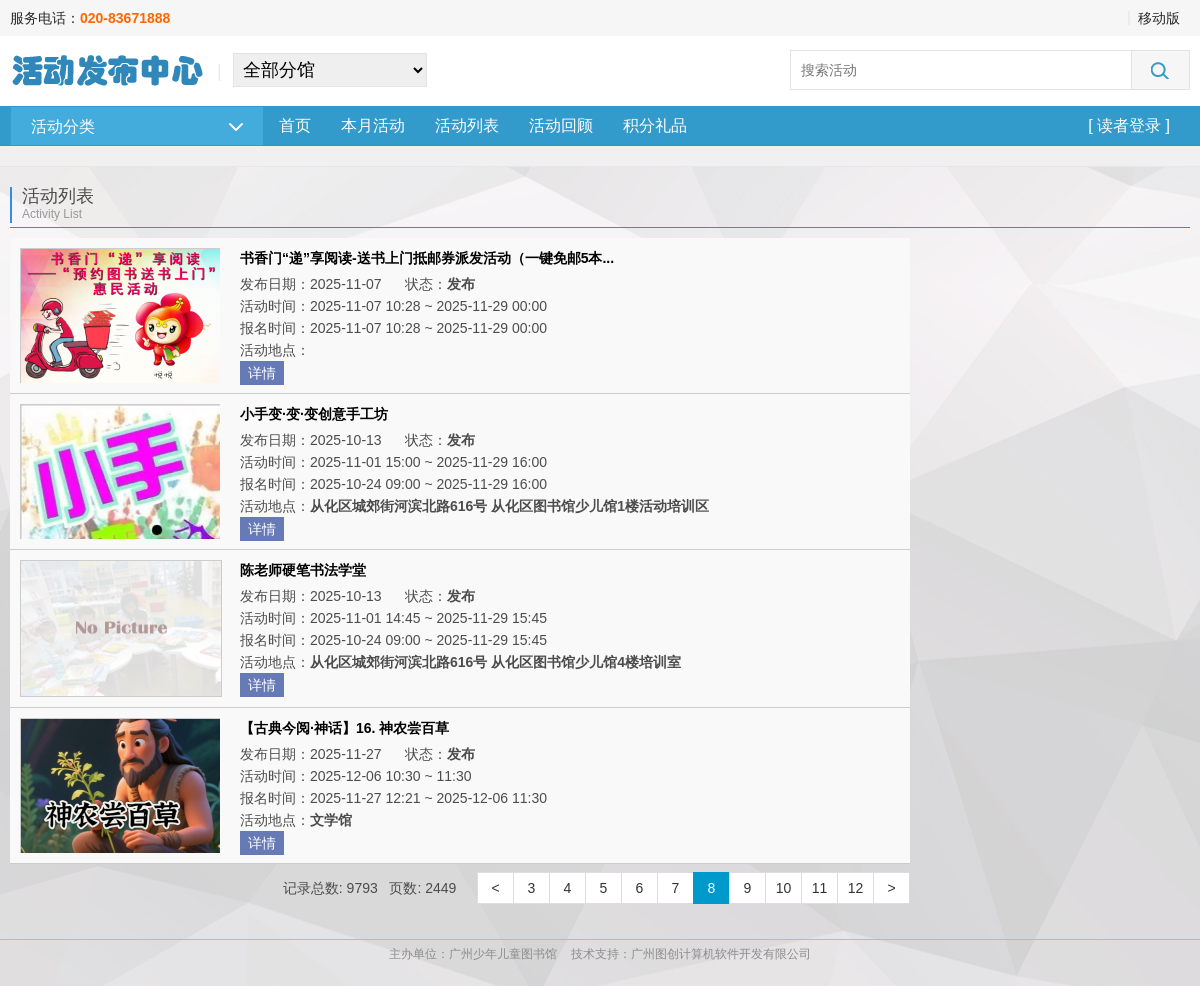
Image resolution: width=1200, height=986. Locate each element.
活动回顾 (561, 125)
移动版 (1159, 18)
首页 (295, 125)
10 (784, 888)
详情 (262, 373)
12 (856, 888)
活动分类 (137, 126)
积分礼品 (655, 125)
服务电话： (90, 18)
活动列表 (467, 125)
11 (820, 888)
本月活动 (373, 125)
